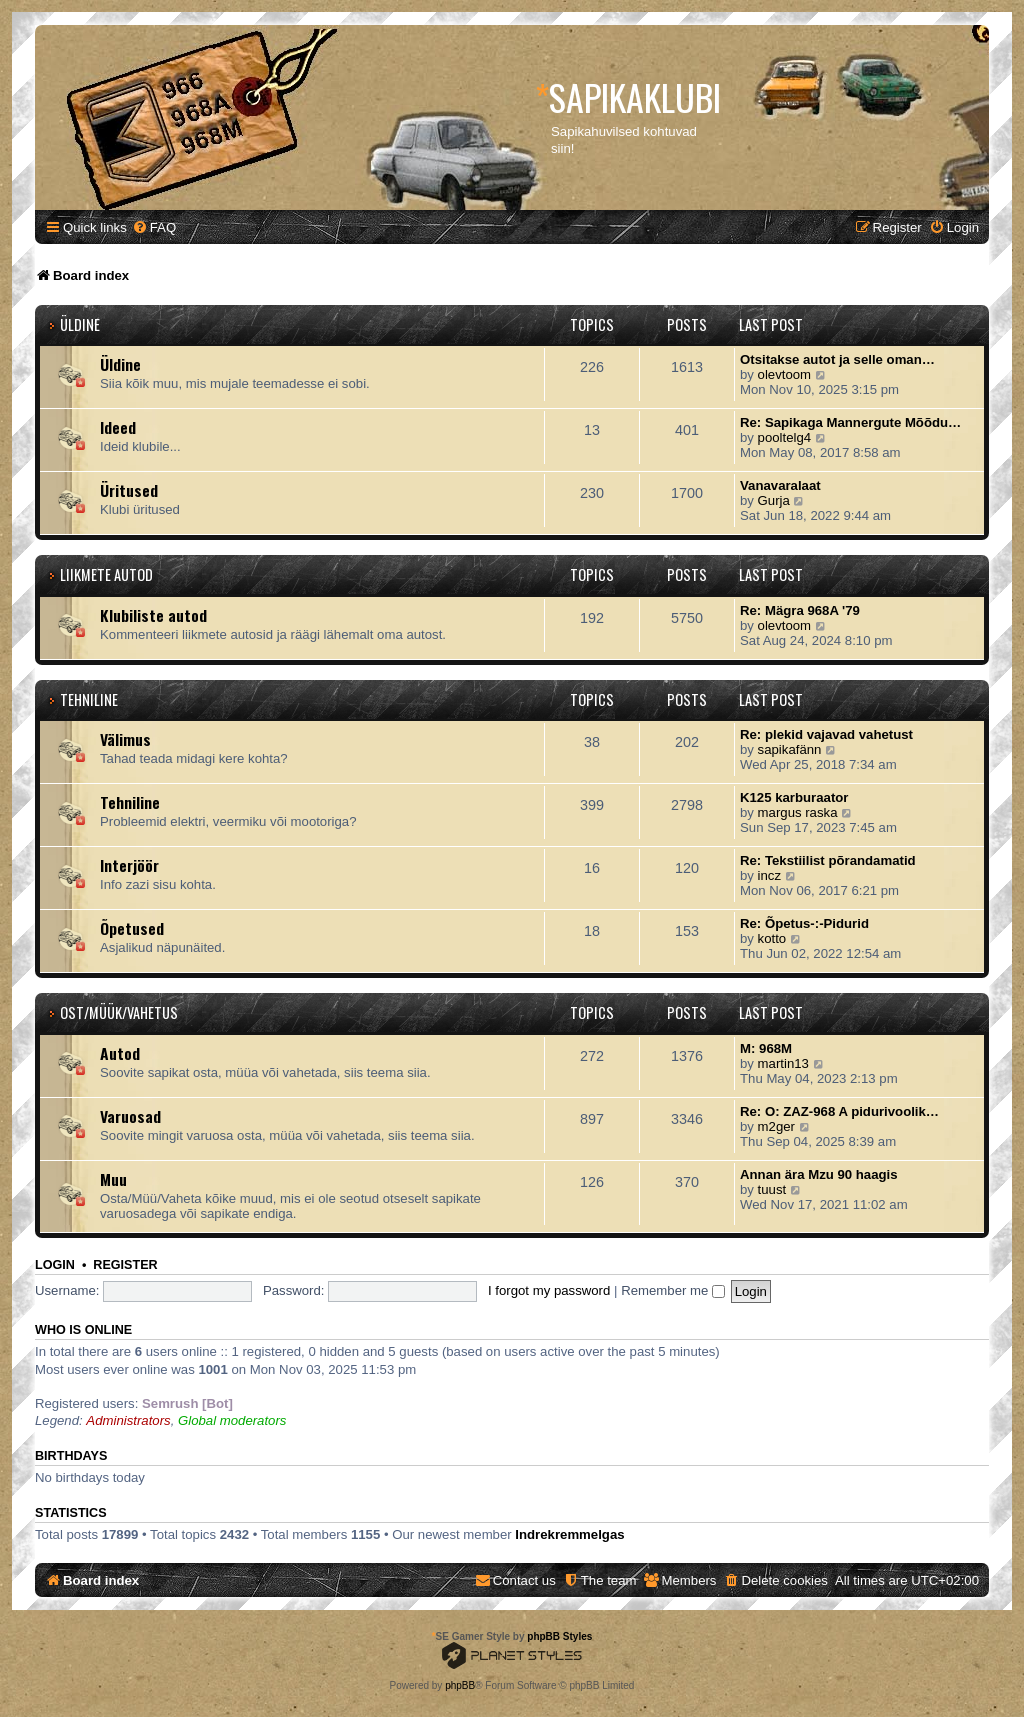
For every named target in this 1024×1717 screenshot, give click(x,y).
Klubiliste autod (153, 615)
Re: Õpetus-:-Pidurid (804, 923)
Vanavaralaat (780, 485)
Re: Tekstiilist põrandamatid (828, 860)
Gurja (774, 500)
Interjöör (129, 865)
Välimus (125, 739)
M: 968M (766, 1048)
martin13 (783, 1063)
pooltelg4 (785, 437)
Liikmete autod (106, 574)
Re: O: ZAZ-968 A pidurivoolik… (839, 1111)
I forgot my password (549, 1290)
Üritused (129, 490)
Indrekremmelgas (569, 1534)
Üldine (80, 324)
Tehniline (89, 699)
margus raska (798, 812)
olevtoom (785, 374)
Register (125, 1265)
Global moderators (232, 1420)
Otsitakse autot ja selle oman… (837, 359)
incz (769, 875)
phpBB (460, 1685)
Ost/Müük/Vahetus (119, 1012)
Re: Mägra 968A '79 (800, 610)
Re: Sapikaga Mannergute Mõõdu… (850, 422)
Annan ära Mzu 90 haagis (819, 1174)
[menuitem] (154, 227)
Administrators (128, 1420)
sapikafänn (790, 749)
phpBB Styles (559, 1636)
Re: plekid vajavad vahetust (826, 734)
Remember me (673, 1290)
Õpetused (132, 928)
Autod (120, 1053)
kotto (772, 938)
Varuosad (130, 1116)
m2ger (776, 1126)
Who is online (83, 1330)
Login (55, 1265)
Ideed (118, 427)
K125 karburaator (794, 797)
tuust (772, 1189)
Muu (113, 1179)
